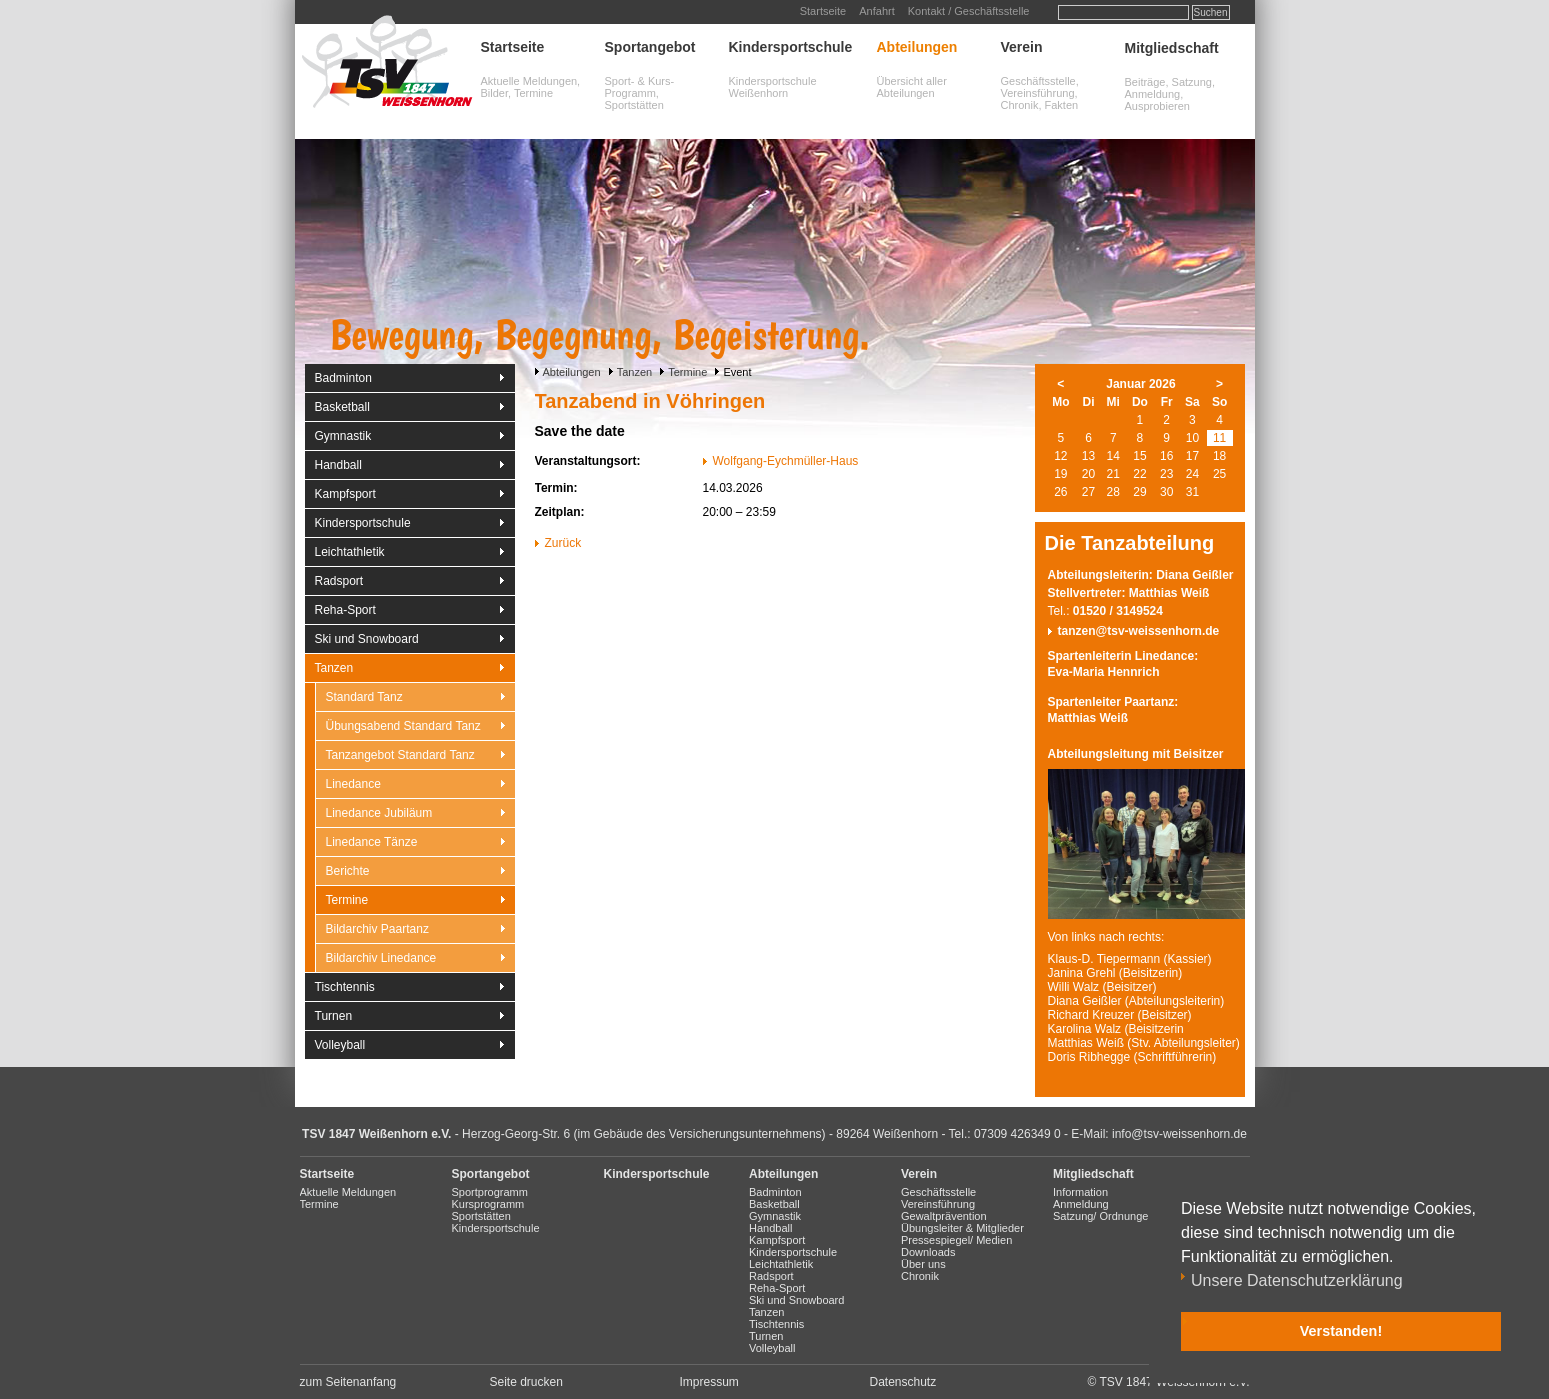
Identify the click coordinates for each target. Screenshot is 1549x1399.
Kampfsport (345, 494)
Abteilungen (917, 47)
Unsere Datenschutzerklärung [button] (1297, 1280)
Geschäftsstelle (938, 1192)
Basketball (342, 407)
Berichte (348, 871)
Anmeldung (1081, 1204)
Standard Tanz (364, 697)
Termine (687, 372)
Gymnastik (343, 436)
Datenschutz (903, 1382)
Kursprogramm (488, 1204)
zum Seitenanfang (348, 1382)
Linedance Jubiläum (379, 813)
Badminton (343, 378)
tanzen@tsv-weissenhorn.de (1139, 631)
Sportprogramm (490, 1192)
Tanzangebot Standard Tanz (400, 755)
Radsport (339, 581)
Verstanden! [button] (1341, 1331)
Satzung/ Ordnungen (1104, 1216)
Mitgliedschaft (1172, 48)
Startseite (823, 11)
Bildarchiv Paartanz (377, 929)
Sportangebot (650, 47)
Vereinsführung (938, 1204)
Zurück (563, 543)
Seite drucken (526, 1382)
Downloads (928, 1252)
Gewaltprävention (944, 1216)
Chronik (920, 1276)
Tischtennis (345, 987)
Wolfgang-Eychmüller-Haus (786, 461)
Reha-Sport (345, 610)
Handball (338, 465)
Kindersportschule (791, 47)
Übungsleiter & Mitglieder (962, 1228)
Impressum (709, 1382)
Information (1080, 1192)
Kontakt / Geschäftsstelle (969, 11)
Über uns (923, 1264)
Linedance (353, 784)
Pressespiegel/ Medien (956, 1240)
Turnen (334, 1016)
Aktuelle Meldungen (348, 1192)
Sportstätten (481, 1216)
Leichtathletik (350, 552)
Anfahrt (876, 11)
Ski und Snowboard (367, 639)
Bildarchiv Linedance (381, 958)
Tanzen (634, 372)
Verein (1022, 47)
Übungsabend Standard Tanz (403, 726)
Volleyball (340, 1045)
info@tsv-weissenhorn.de (1179, 1134)
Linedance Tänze (372, 842)
